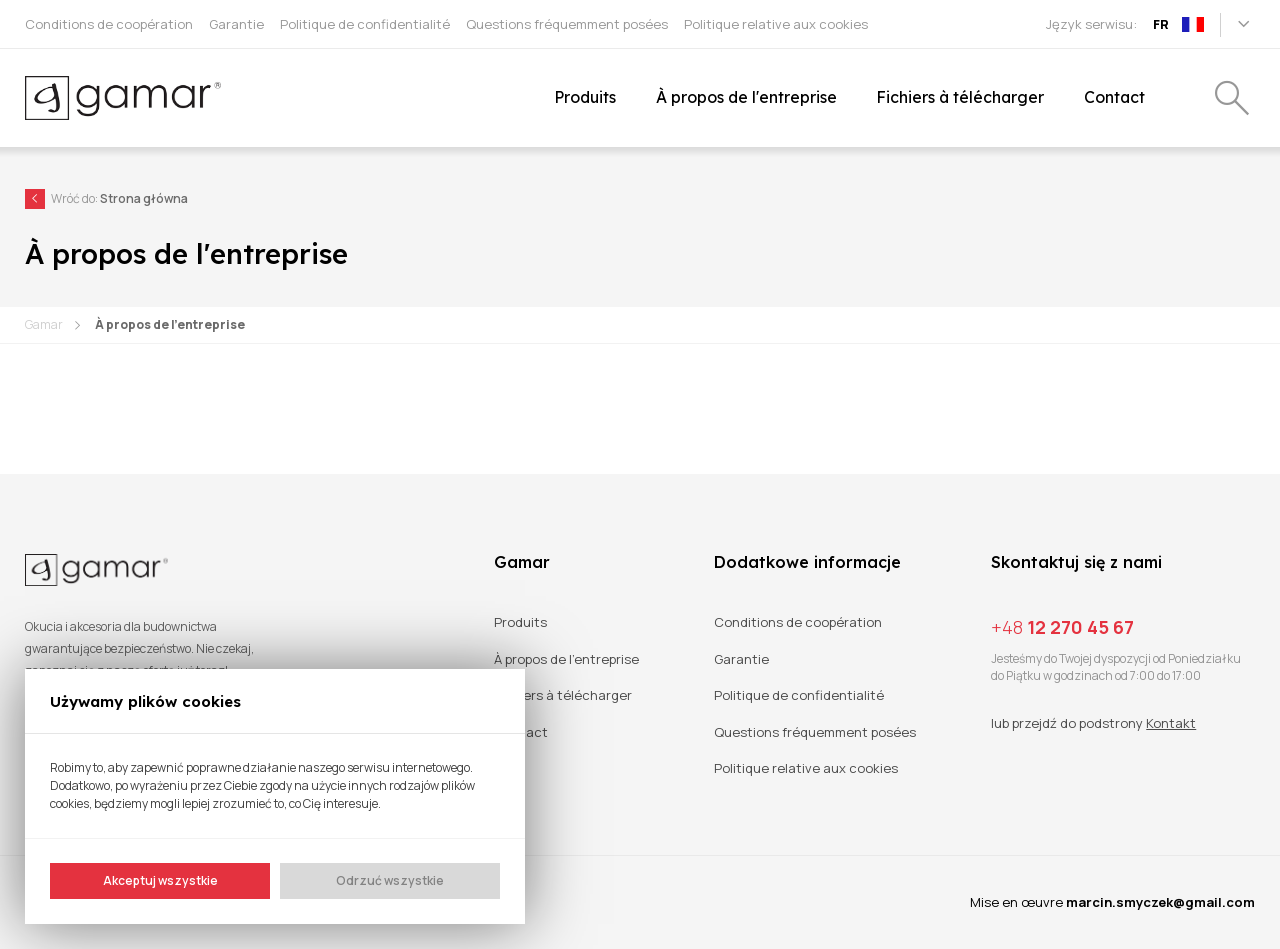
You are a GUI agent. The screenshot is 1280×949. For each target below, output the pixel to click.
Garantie (741, 659)
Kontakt (1171, 723)
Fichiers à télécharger (563, 695)
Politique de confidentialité (799, 695)
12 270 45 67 (1062, 627)
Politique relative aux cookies (806, 768)
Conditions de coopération (798, 622)
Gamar (44, 324)
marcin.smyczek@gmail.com (1160, 902)
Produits (520, 622)
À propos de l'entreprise (170, 324)
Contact (521, 732)
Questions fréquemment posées (815, 732)
